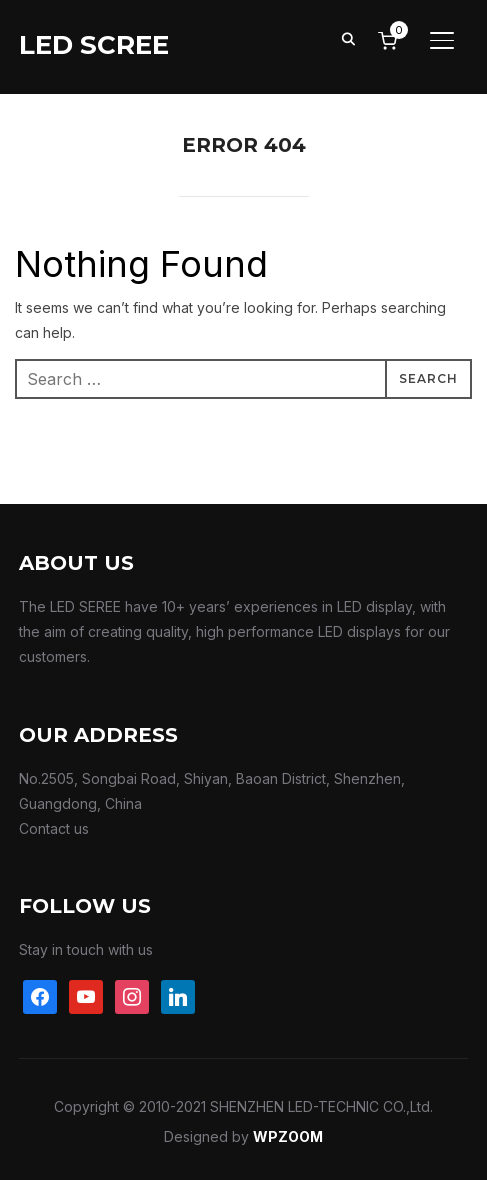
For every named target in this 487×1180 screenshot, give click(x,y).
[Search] (349, 38)
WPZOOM (288, 1136)
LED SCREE (94, 45)
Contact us (54, 828)
